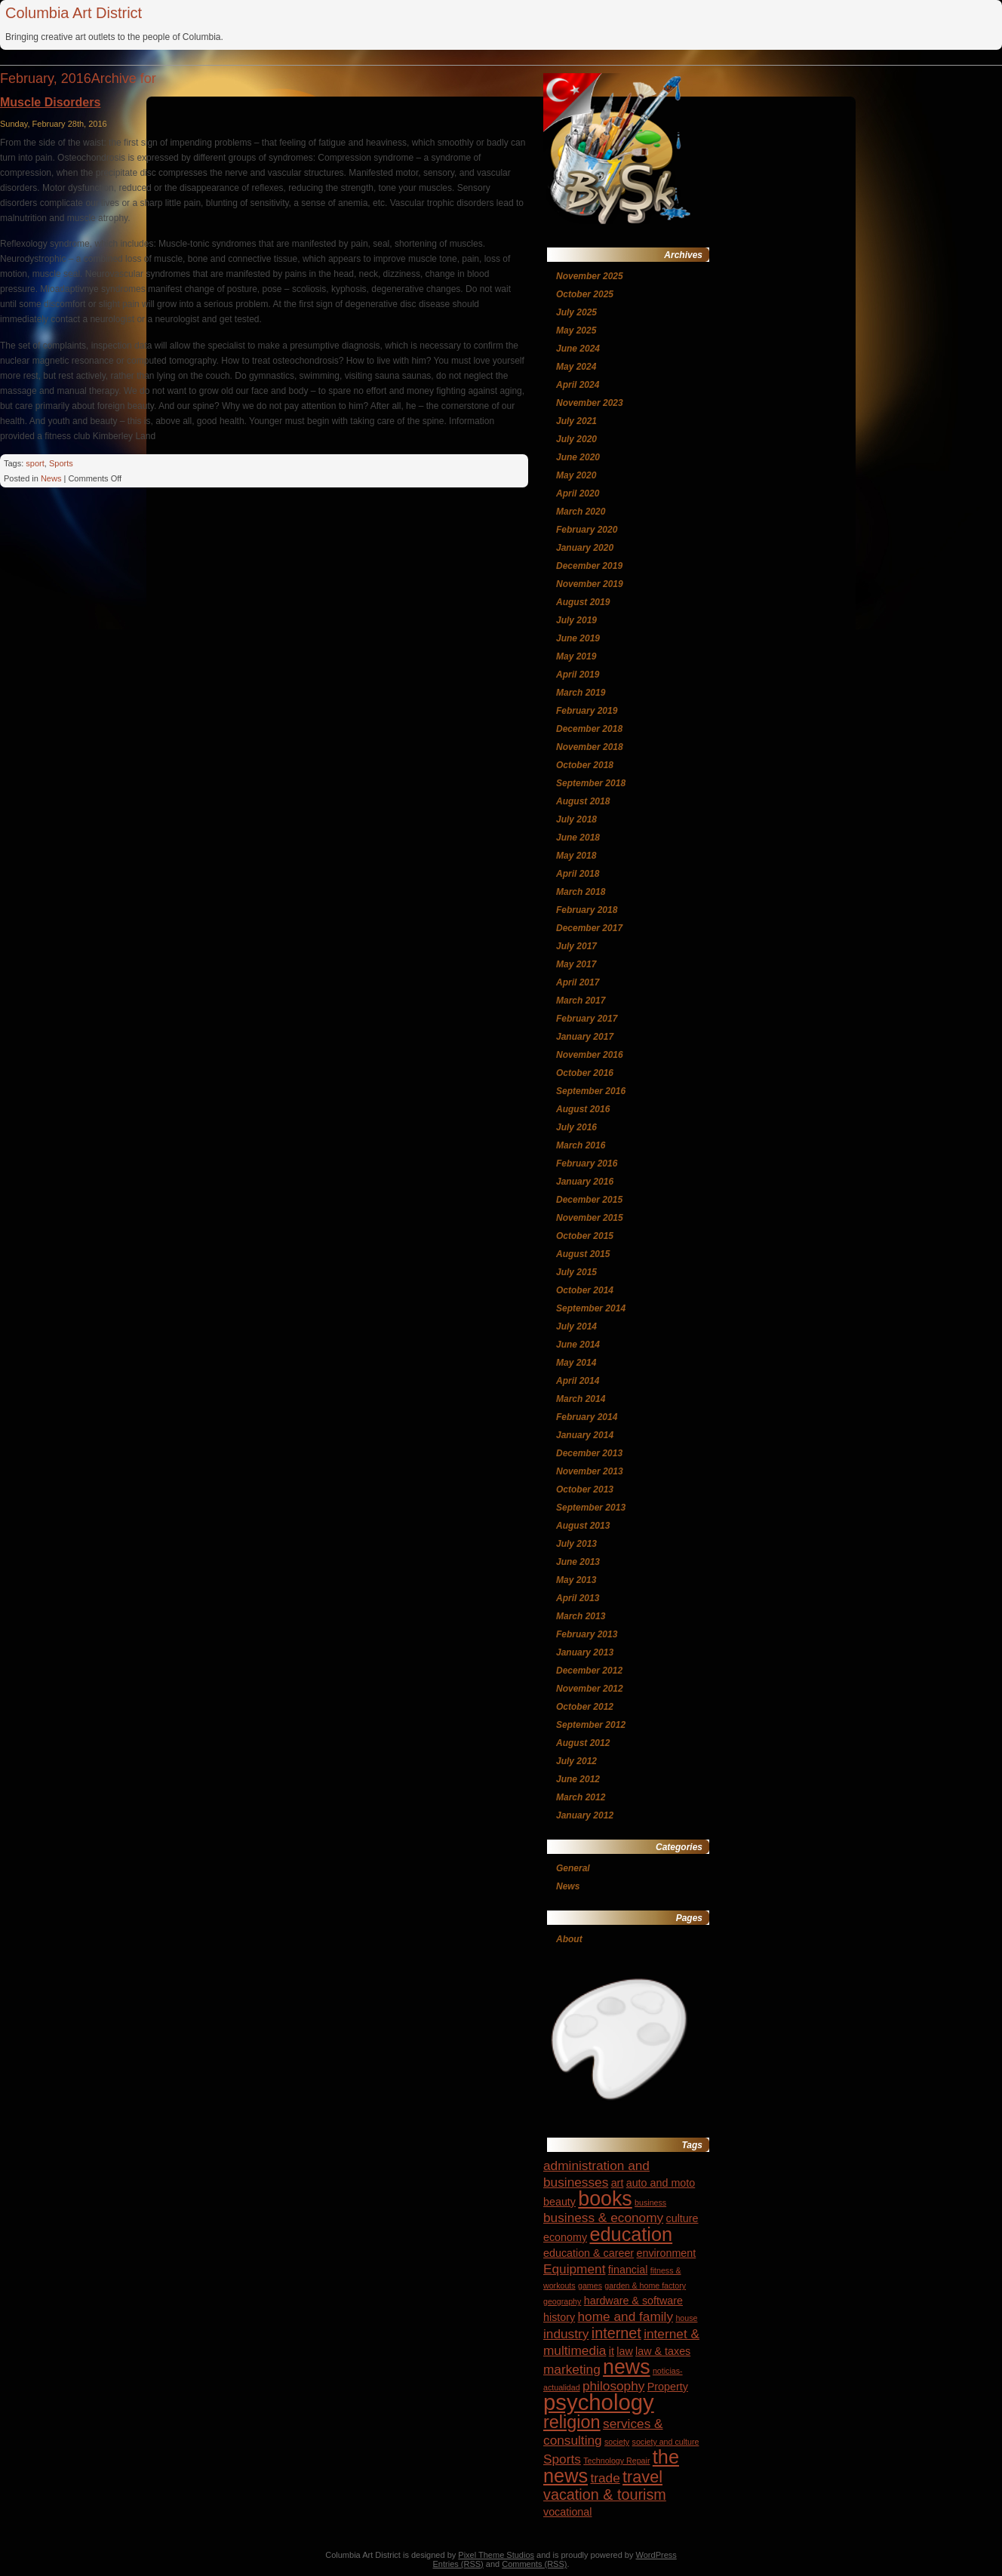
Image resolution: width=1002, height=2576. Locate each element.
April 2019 (577, 674)
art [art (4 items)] (617, 2183)
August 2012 (583, 1743)
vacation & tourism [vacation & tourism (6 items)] (604, 2494)
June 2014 (578, 1344)
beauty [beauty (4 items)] (559, 2202)
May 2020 (576, 475)
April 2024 (577, 385)
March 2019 (580, 692)
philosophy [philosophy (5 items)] (613, 2385)
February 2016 (586, 1163)
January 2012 (584, 1815)
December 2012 (589, 1670)
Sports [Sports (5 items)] (562, 2459)
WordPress (656, 2554)
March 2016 (580, 1145)
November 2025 (589, 276)
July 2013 (576, 1544)
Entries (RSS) (458, 2563)
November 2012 (589, 1688)
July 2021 (576, 421)
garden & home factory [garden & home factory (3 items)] (645, 2285)
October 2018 (584, 765)
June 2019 (578, 638)
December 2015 (589, 1199)
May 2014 (576, 1362)
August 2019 (583, 602)
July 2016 (576, 1127)
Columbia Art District (73, 13)
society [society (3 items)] (616, 2441)
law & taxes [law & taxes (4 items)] (662, 2351)
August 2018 (583, 801)
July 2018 (576, 819)
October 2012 (584, 1706)
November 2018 (589, 747)
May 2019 (576, 656)
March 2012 (580, 1797)
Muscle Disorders (50, 102)
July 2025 (576, 312)
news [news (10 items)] (626, 2367)
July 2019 (576, 620)
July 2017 (576, 946)
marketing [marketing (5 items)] (572, 2369)
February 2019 (586, 710)
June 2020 (578, 457)
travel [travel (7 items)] (642, 2476)
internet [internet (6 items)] (616, 2333)
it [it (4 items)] (611, 2351)
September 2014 (590, 1308)
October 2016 (584, 1073)
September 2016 (590, 1091)
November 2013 (589, 1471)
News (51, 478)
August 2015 (583, 1254)
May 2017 (576, 964)
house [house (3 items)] (686, 2317)
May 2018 (576, 855)
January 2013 (584, 1652)
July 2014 (576, 1326)
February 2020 (586, 529)
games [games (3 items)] (590, 2285)
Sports (61, 463)
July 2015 (576, 1272)
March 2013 (580, 1616)
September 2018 (590, 783)
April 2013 (577, 1598)
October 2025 (584, 294)
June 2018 (578, 837)
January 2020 (584, 548)
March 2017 (580, 1000)
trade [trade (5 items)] (604, 2477)
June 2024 (578, 348)
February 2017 (586, 1018)
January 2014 (584, 1435)
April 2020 (577, 493)
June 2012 (578, 1779)
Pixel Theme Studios (496, 2554)
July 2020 (576, 439)
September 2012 (590, 1725)
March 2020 (580, 511)
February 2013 (586, 1634)
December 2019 (589, 566)
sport (35, 463)
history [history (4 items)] (559, 2317)
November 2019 (589, 584)
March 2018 (580, 892)
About (569, 1939)
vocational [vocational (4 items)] (567, 2512)
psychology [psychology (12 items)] (598, 2402)
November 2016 (589, 1055)
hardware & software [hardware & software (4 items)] (633, 2301)
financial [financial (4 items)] (628, 2270)
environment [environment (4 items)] (666, 2253)
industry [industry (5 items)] (566, 2333)
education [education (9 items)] (630, 2234)
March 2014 (580, 1399)
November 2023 (589, 403)
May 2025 (576, 330)
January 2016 (584, 1181)
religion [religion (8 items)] (572, 2422)
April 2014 (577, 1381)
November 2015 (589, 1218)
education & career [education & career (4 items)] (588, 2253)
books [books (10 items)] (605, 2198)
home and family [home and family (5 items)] (626, 2316)
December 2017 (589, 928)
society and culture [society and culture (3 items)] (665, 2441)
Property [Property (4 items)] (667, 2387)
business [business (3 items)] (650, 2202)
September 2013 (590, 1507)
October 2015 (584, 1236)
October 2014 (584, 1290)
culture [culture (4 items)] (682, 2218)
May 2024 (576, 366)
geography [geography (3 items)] (562, 2301)
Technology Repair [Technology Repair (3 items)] (616, 2460)
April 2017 (577, 982)
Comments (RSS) (534, 2563)
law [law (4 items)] (624, 2351)
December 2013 (589, 1453)
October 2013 (584, 1489)
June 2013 (578, 1562)
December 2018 (589, 729)
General (573, 1868)
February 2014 (586, 1417)
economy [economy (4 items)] (565, 2237)
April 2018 (577, 873)
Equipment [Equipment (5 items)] (574, 2268)
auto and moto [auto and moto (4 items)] (661, 2183)
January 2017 (584, 1036)
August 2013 (583, 1525)
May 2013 (576, 1580)
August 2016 (583, 1109)
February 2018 (586, 910)
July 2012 (576, 1761)
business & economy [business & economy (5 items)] (603, 2217)
